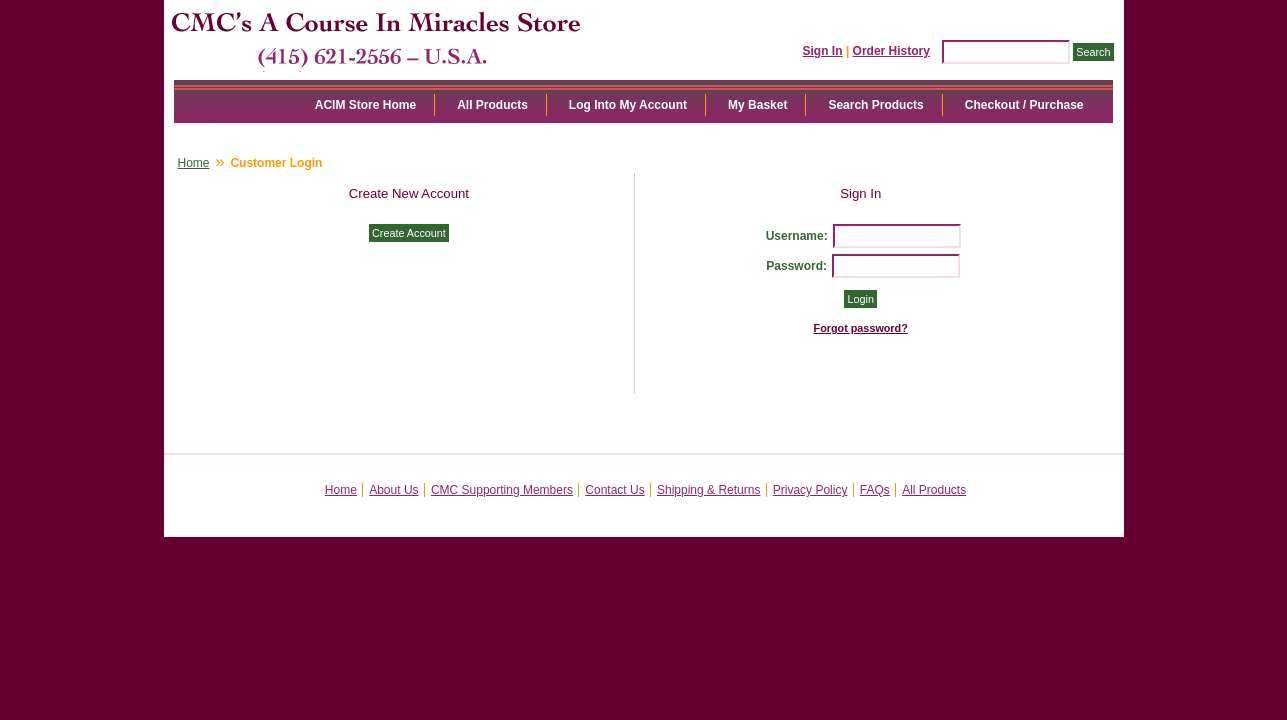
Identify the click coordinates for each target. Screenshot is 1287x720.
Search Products (875, 105)
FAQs (875, 490)
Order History (891, 51)
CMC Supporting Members (502, 490)
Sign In (823, 51)
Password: (796, 266)
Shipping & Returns (708, 490)
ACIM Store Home (365, 105)
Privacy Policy (810, 490)
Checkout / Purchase (1024, 105)
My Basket (757, 105)
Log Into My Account (628, 105)
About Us (393, 490)
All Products (492, 105)
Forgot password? (861, 328)
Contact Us (614, 490)
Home (194, 163)
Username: (797, 236)
